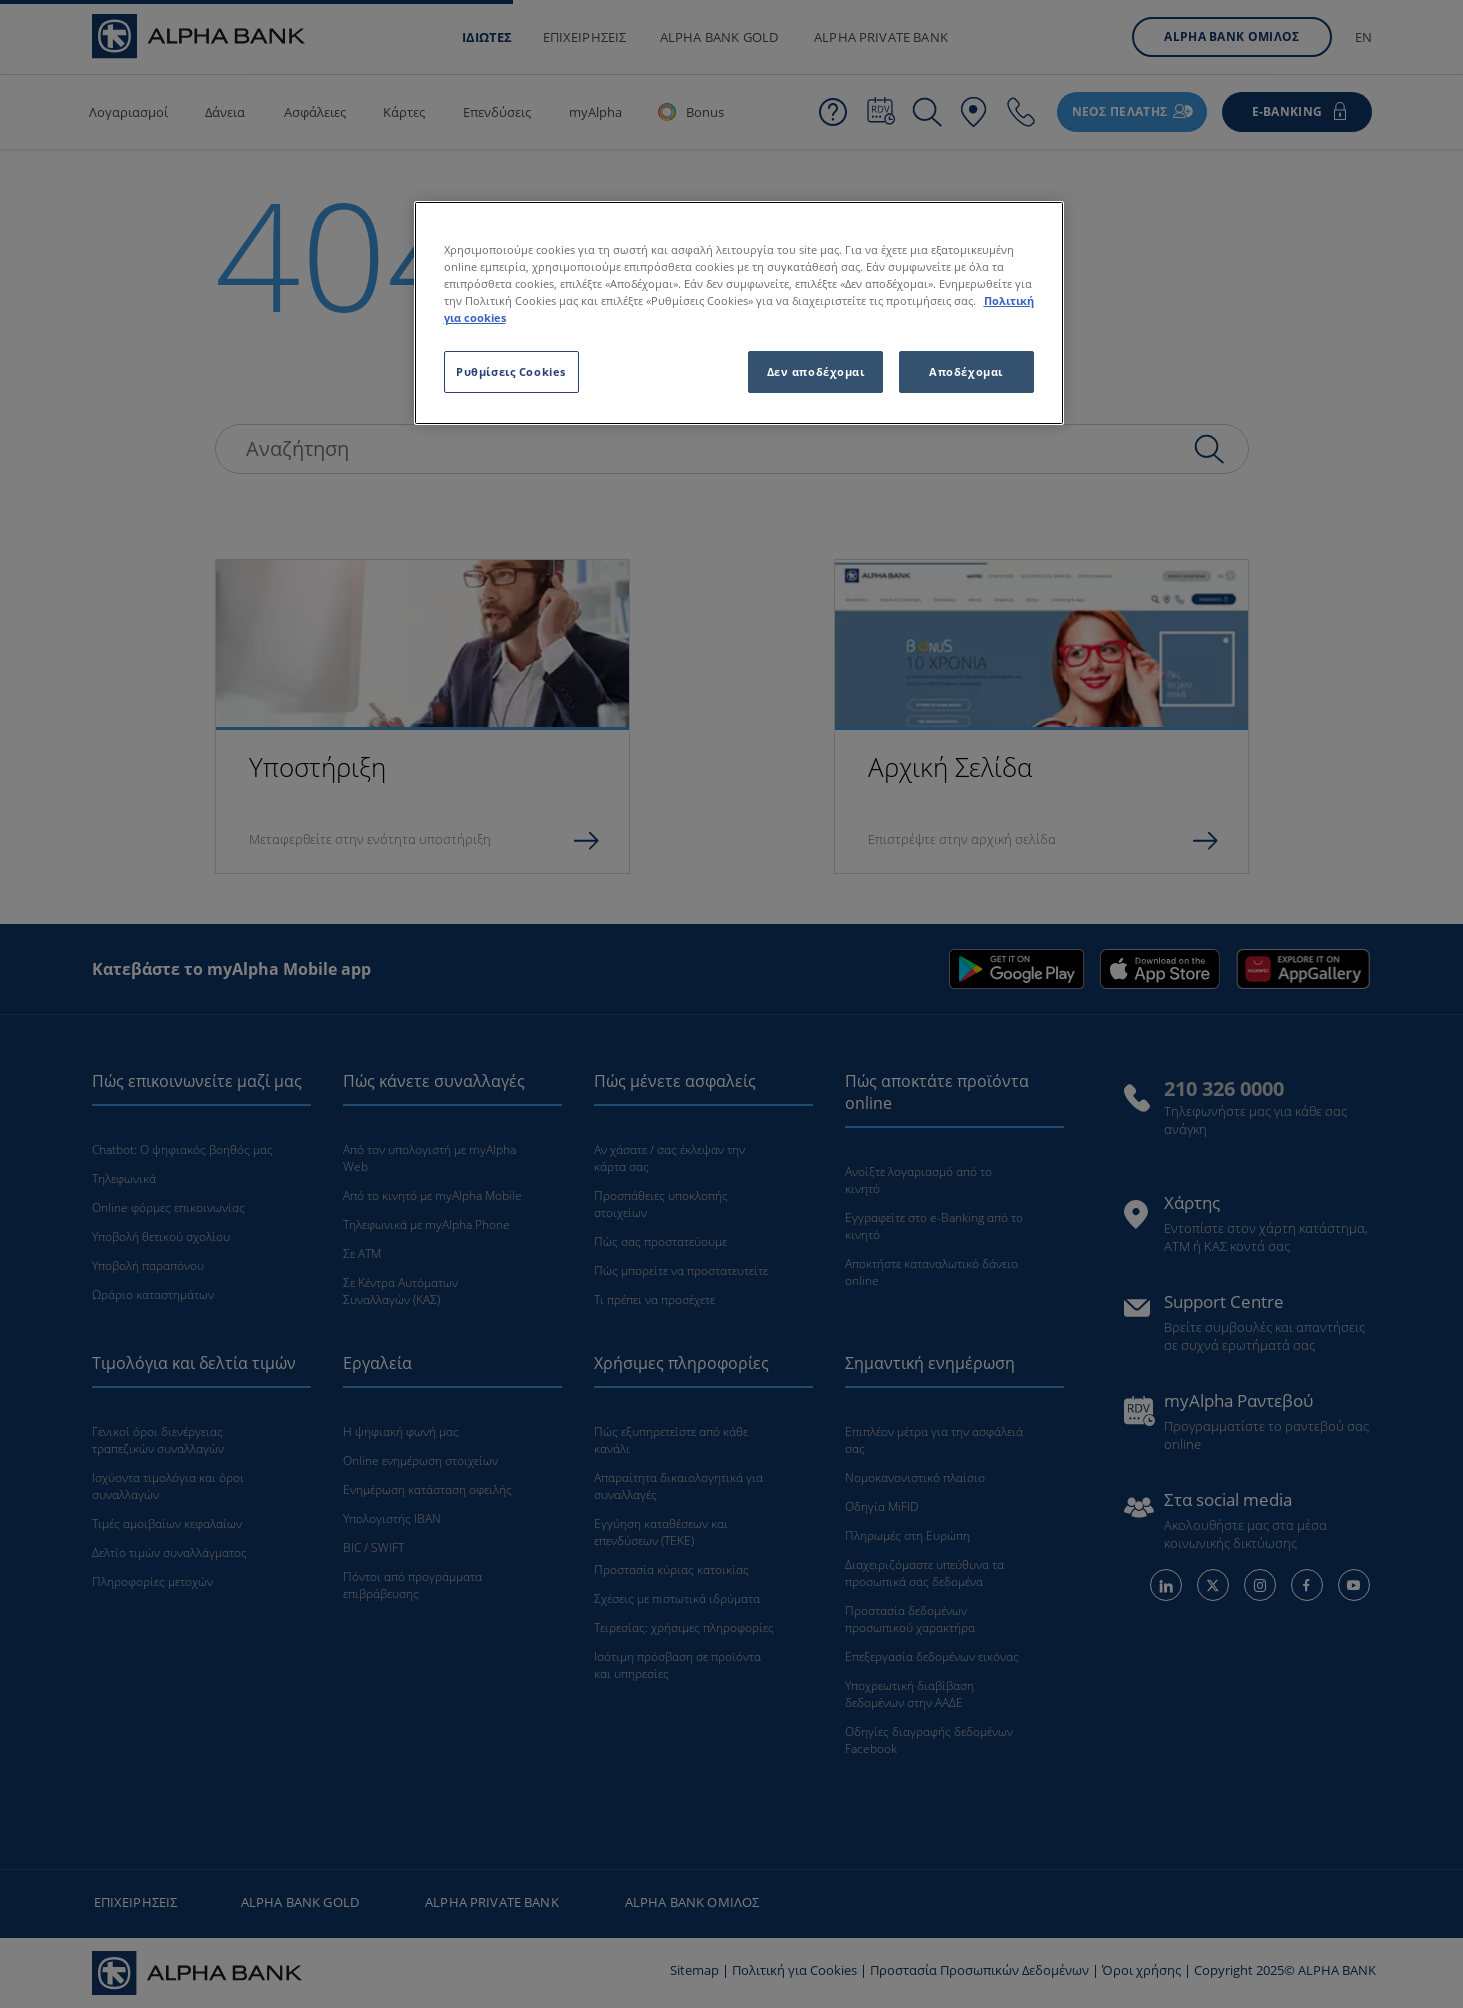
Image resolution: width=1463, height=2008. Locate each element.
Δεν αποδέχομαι (816, 371)
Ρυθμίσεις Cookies (511, 371)
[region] (739, 313)
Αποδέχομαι (966, 371)
